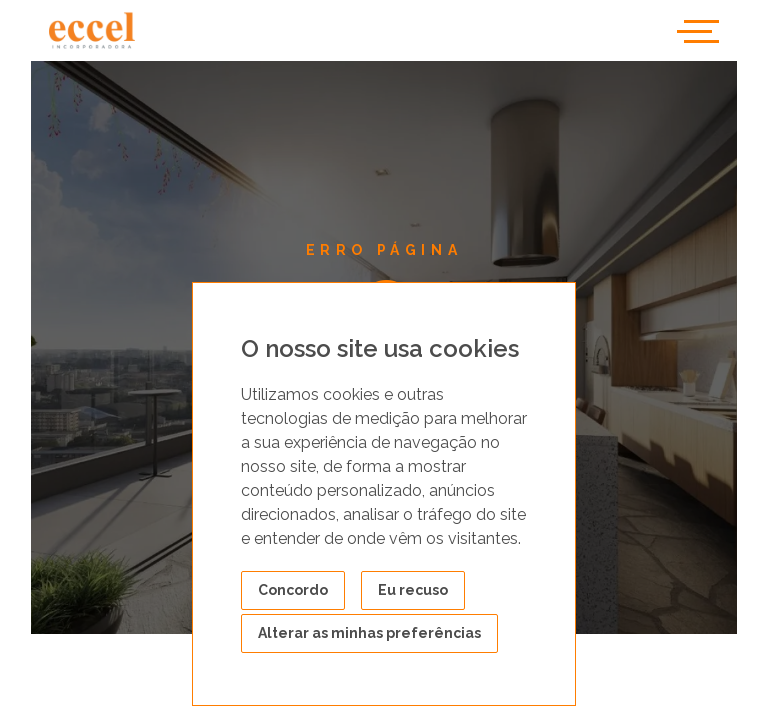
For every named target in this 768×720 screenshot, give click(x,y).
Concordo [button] (293, 590)
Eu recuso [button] (413, 590)
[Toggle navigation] (698, 30)
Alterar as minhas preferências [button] (369, 633)
